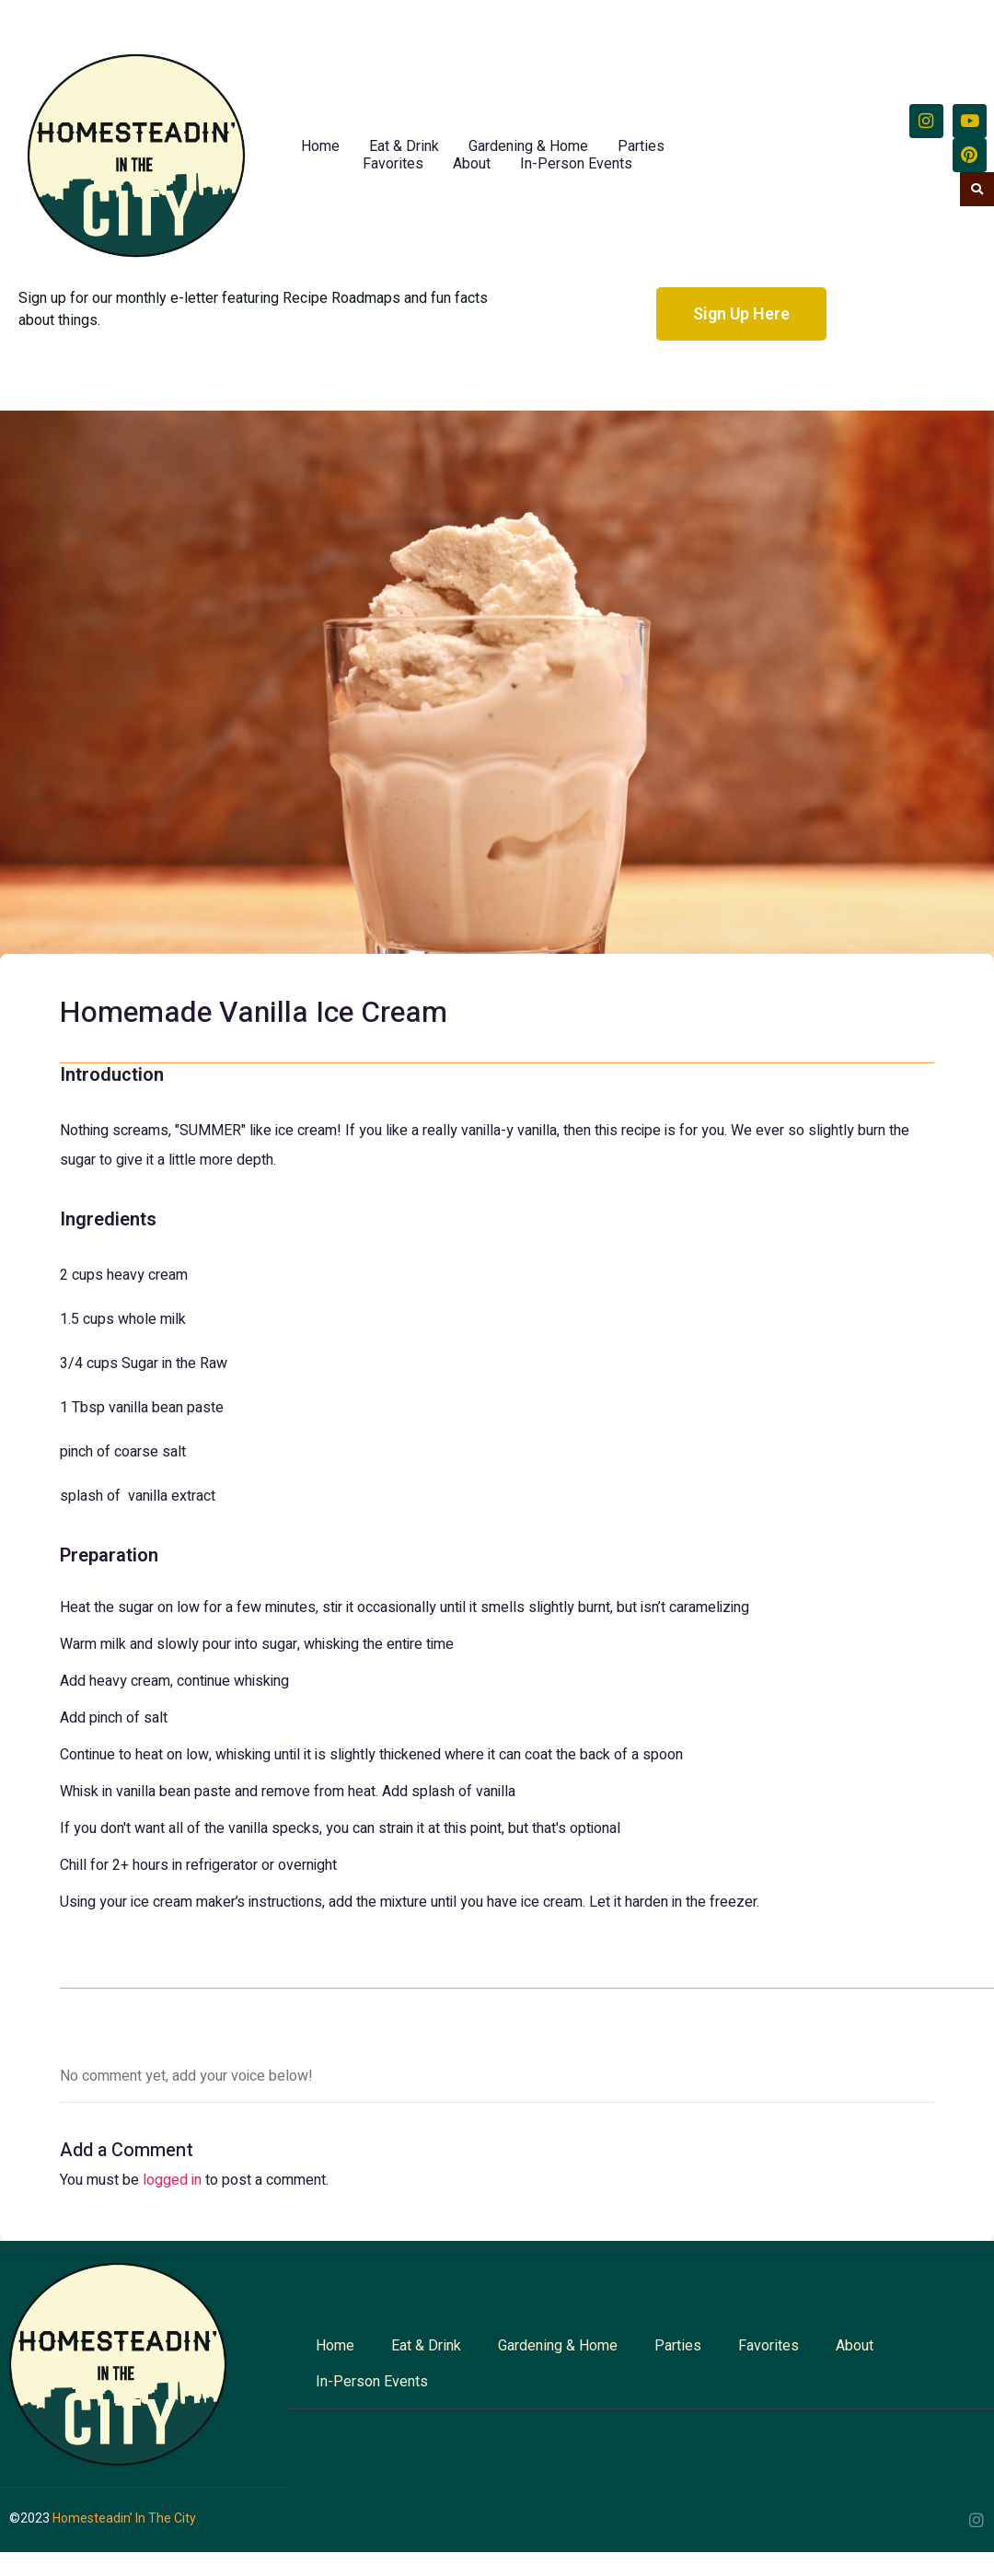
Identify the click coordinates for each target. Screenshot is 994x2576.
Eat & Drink (404, 146)
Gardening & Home (528, 146)
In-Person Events (576, 163)
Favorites (393, 163)
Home (320, 146)
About (472, 163)
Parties (641, 146)
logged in (172, 2180)
